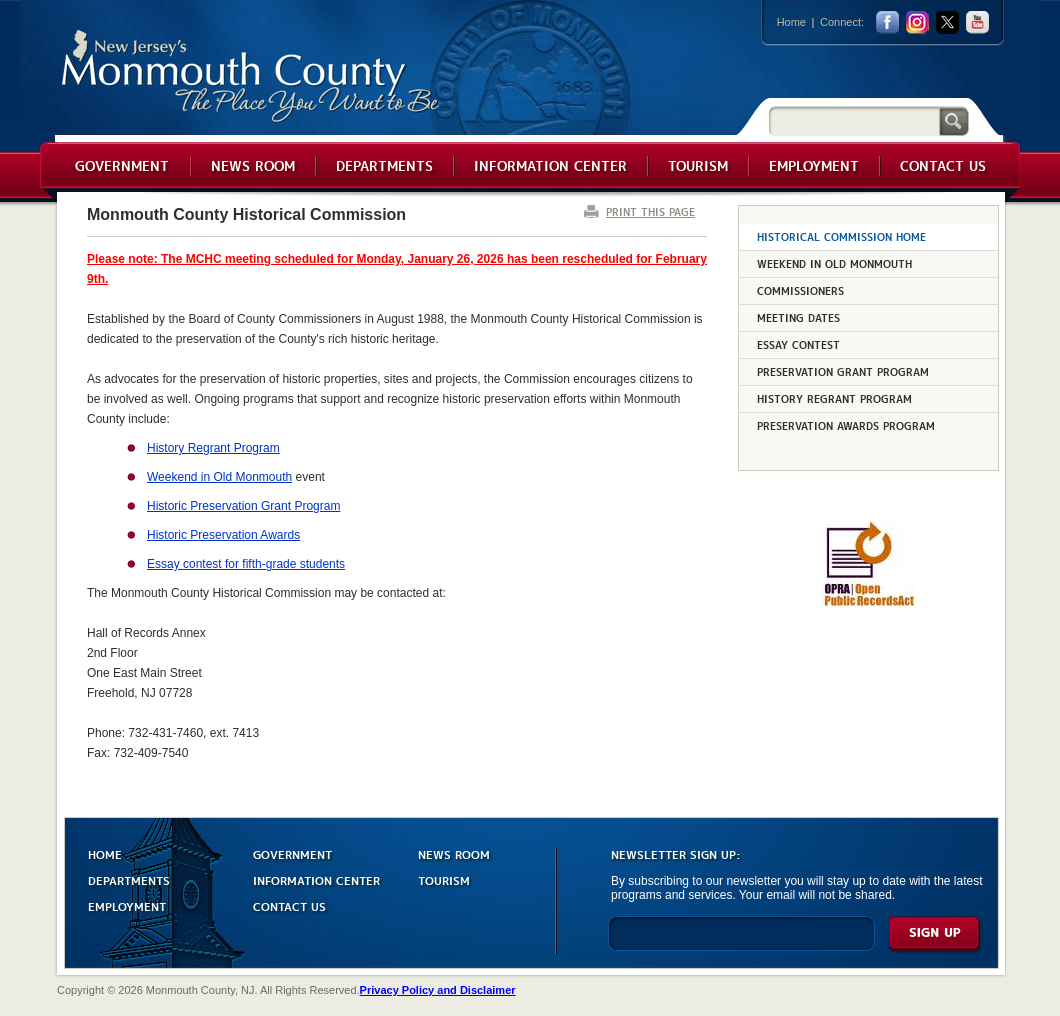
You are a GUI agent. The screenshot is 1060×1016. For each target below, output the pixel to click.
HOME (105, 853)
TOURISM (444, 879)
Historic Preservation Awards (223, 535)
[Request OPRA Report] (868, 603)
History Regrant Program (213, 448)
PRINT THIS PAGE (650, 211)
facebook (887, 22)
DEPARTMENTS (129, 879)
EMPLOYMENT (127, 905)
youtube (977, 22)
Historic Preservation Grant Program (243, 506)
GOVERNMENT (292, 853)
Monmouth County (251, 76)
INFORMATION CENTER (316, 879)
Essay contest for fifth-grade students (246, 564)
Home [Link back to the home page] (791, 22)
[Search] (854, 120)
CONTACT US (289, 905)
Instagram (917, 22)
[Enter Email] (741, 942)
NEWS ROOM (454, 853)
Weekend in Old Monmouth (219, 477)
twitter (947, 22)
